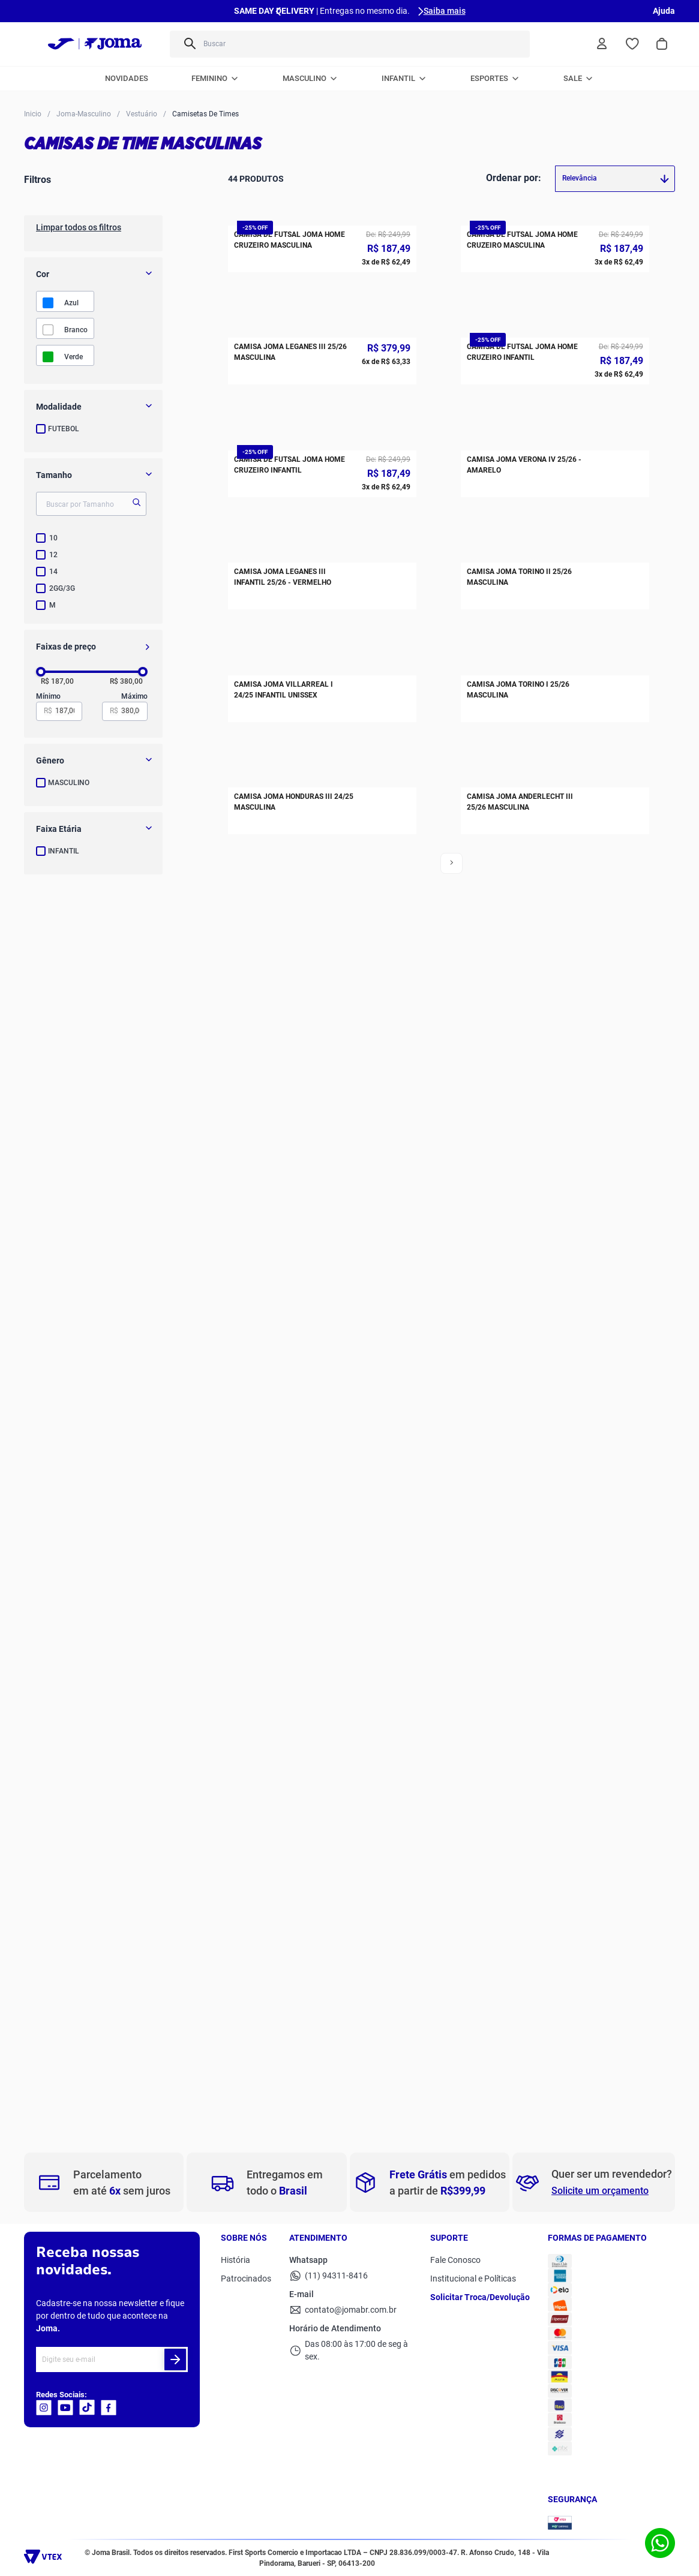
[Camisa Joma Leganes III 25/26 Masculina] (322, 625)
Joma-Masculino (83, 114)
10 (53, 538)
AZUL (71, 303)
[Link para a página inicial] (32, 113)
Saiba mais (445, 11)
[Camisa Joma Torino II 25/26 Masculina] (555, 1210)
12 (53, 555)
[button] (93, 406)
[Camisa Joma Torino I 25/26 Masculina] (555, 1502)
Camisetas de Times (205, 114)
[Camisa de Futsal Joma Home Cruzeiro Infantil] (555, 625)
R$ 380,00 (126, 682)
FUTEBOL (63, 429)
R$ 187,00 (57, 682)
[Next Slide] (420, 11)
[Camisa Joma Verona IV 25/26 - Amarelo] (555, 917)
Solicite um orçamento (600, 2190)
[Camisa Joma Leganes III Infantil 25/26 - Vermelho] (322, 1210)
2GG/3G (62, 588)
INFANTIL (63, 851)
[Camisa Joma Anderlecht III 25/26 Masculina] (555, 1795)
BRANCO (76, 330)
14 (53, 571)
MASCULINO (68, 782)
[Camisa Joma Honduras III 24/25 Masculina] (322, 1795)
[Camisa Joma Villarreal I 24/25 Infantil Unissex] (322, 1502)
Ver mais (343, 2100)
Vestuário (141, 114)
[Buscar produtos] (512, 44)
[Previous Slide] (278, 11)
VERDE (73, 357)
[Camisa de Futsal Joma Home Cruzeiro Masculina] (322, 333)
